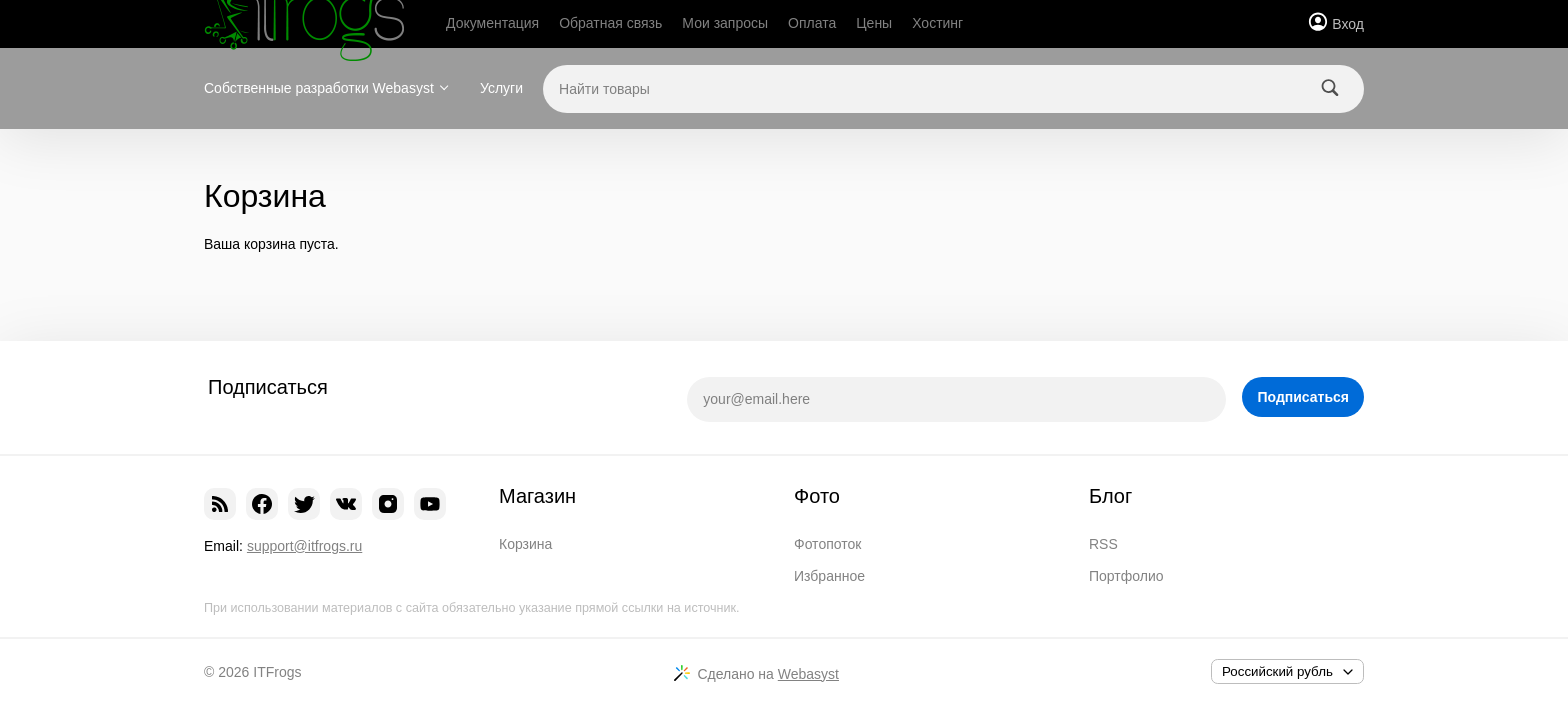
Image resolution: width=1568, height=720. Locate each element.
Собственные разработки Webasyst (319, 88)
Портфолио (1126, 576)
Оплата (812, 23)
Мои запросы (725, 23)
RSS (1103, 544)
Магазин (537, 496)
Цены (874, 23)
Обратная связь (610, 23)
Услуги (501, 88)
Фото (817, 496)
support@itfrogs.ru (304, 546)
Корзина (525, 544)
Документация (492, 23)
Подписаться (1303, 397)
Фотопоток (827, 544)
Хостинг (937, 23)
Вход (1348, 24)
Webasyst (808, 674)
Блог (1110, 496)
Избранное (829, 576)
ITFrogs (277, 672)
